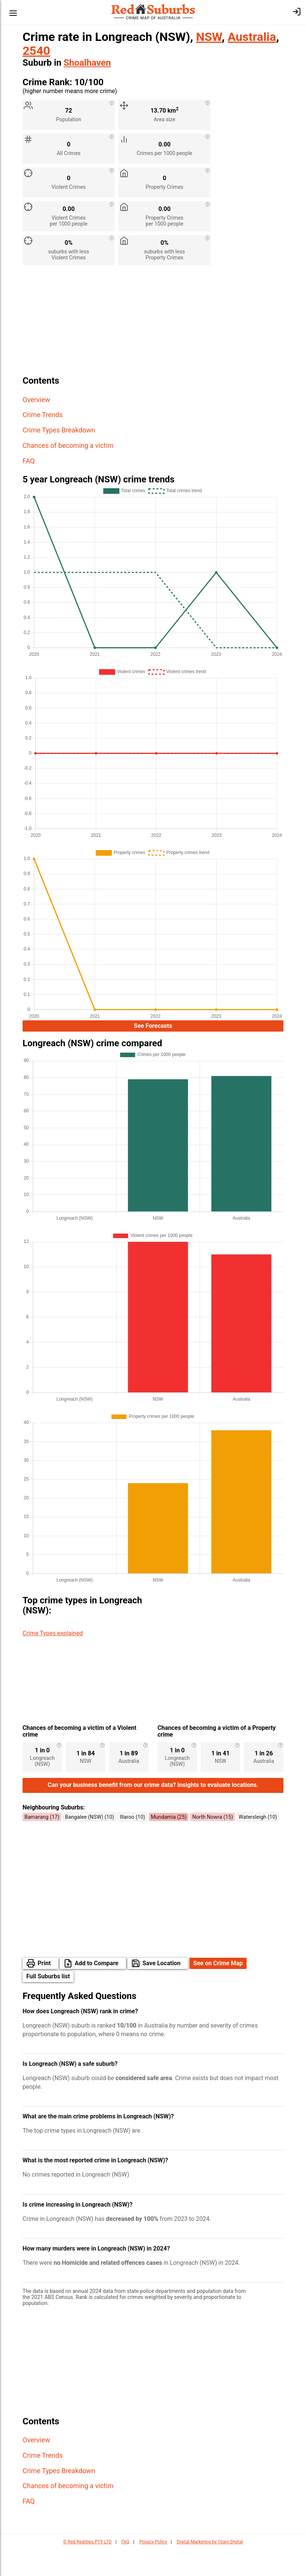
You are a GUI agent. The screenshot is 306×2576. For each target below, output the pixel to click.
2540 (36, 51)
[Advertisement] (153, 323)
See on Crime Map (218, 1989)
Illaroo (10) (132, 1844)
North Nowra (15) (212, 1844)
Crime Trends (43, 415)
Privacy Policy (153, 2568)
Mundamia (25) (168, 1844)
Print (44, 1989)
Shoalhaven (87, 62)
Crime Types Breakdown (59, 430)
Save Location (161, 1989)
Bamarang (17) (41, 1844)
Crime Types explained (53, 1633)
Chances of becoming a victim (68, 445)
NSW (209, 37)
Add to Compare (96, 1989)
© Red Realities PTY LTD (87, 2568)
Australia (252, 37)
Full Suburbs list (48, 2003)
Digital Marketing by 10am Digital (210, 2568)
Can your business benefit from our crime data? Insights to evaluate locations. (153, 1811)
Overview (36, 400)
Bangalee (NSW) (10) (89, 1844)
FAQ (29, 461)
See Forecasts (153, 1025)
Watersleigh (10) (258, 1844)
